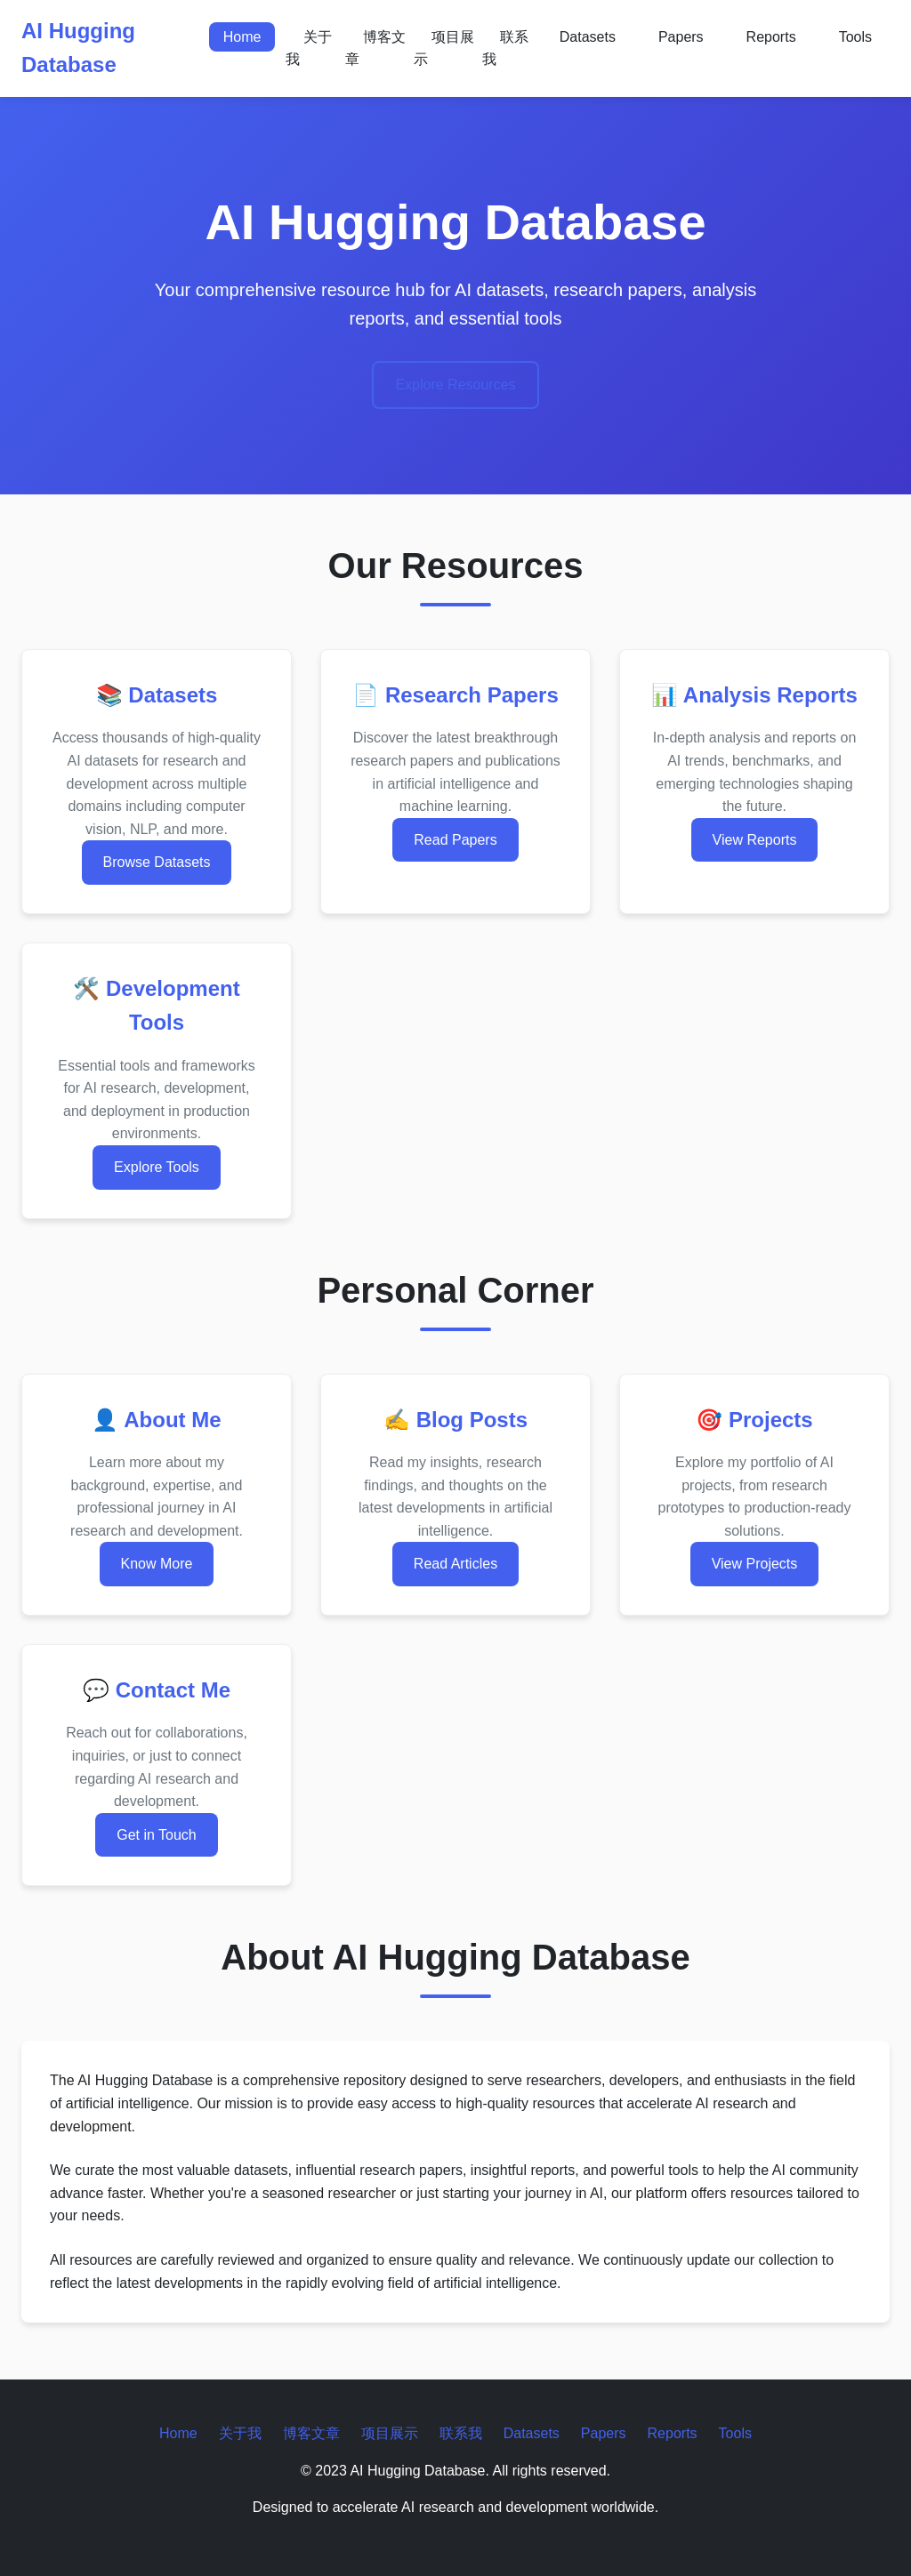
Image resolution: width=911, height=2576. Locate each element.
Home (242, 36)
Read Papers (455, 839)
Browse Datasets (157, 862)
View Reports (755, 839)
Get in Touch (157, 1834)
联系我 (505, 48)
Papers (681, 36)
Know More (157, 1563)
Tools (855, 36)
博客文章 (375, 48)
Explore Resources (455, 384)
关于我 (309, 48)
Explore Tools (156, 1167)
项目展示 (444, 48)
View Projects (755, 1563)
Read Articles (455, 1563)
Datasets (588, 36)
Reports (771, 36)
